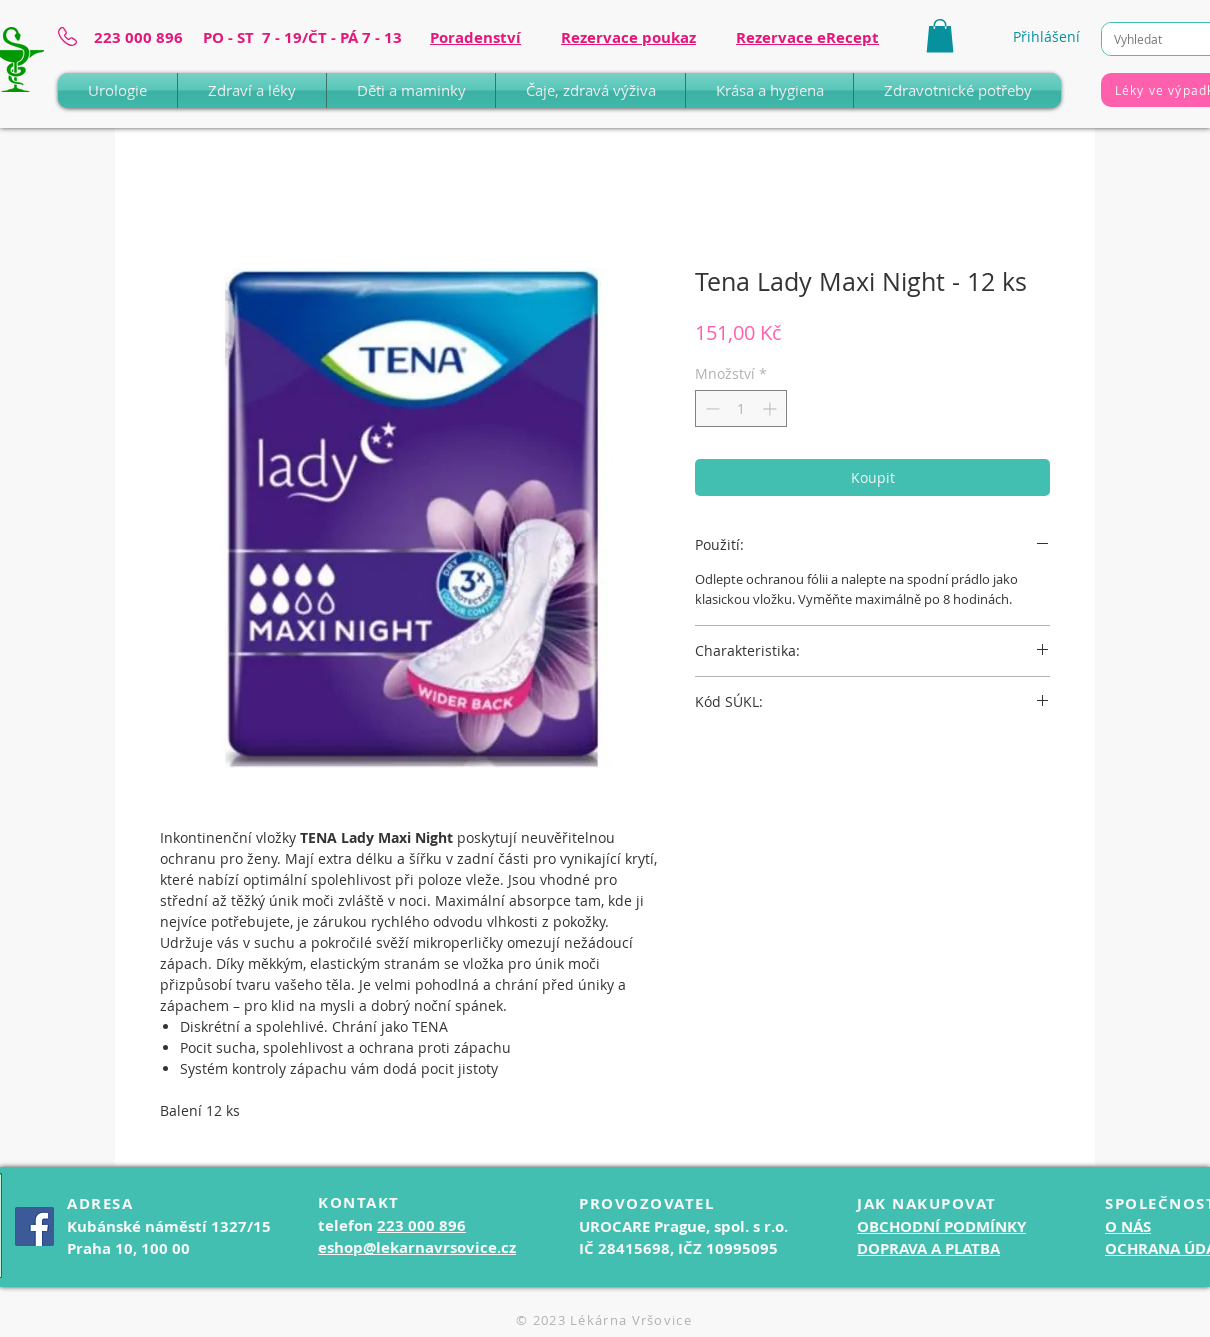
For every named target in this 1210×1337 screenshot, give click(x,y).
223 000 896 (421, 1225)
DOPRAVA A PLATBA (928, 1248)
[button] (940, 35)
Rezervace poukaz (628, 37)
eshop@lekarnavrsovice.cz (417, 1247)
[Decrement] (710, 408)
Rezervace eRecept (807, 37)
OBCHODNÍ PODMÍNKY (941, 1226)
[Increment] (771, 408)
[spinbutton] (741, 408)
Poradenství (475, 37)
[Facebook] (34, 1226)
